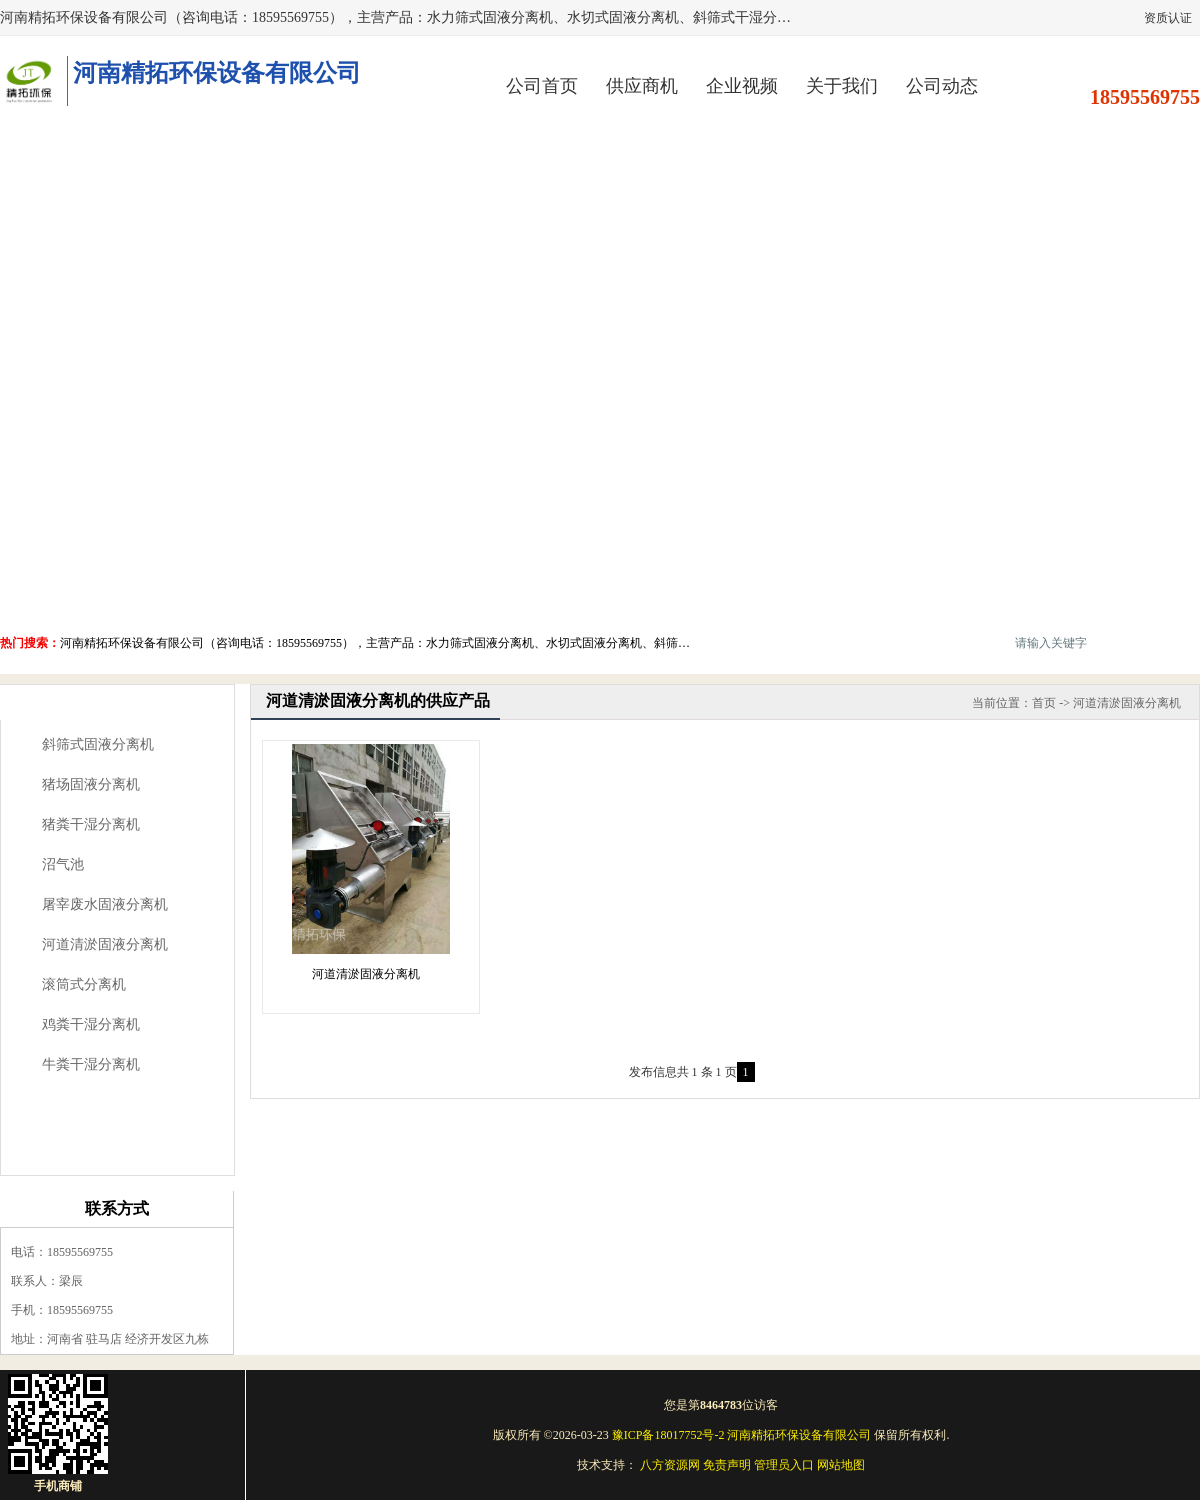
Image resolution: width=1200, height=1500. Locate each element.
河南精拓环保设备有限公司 (799, 1435)
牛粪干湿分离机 (91, 1064)
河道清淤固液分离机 (105, 944)
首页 (1044, 703)
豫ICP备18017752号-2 (668, 1435)
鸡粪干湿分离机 (91, 1024)
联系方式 (117, 1208)
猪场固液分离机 (91, 784)
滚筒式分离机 (84, 984)
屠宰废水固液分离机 (105, 904)
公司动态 (942, 86)
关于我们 (842, 86)
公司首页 (542, 86)
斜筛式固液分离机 (98, 744)
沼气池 (63, 864)
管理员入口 (784, 1465)
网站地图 (841, 1465)
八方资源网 (670, 1465)
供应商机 (642, 86)
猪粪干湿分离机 (91, 824)
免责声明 (727, 1465)
